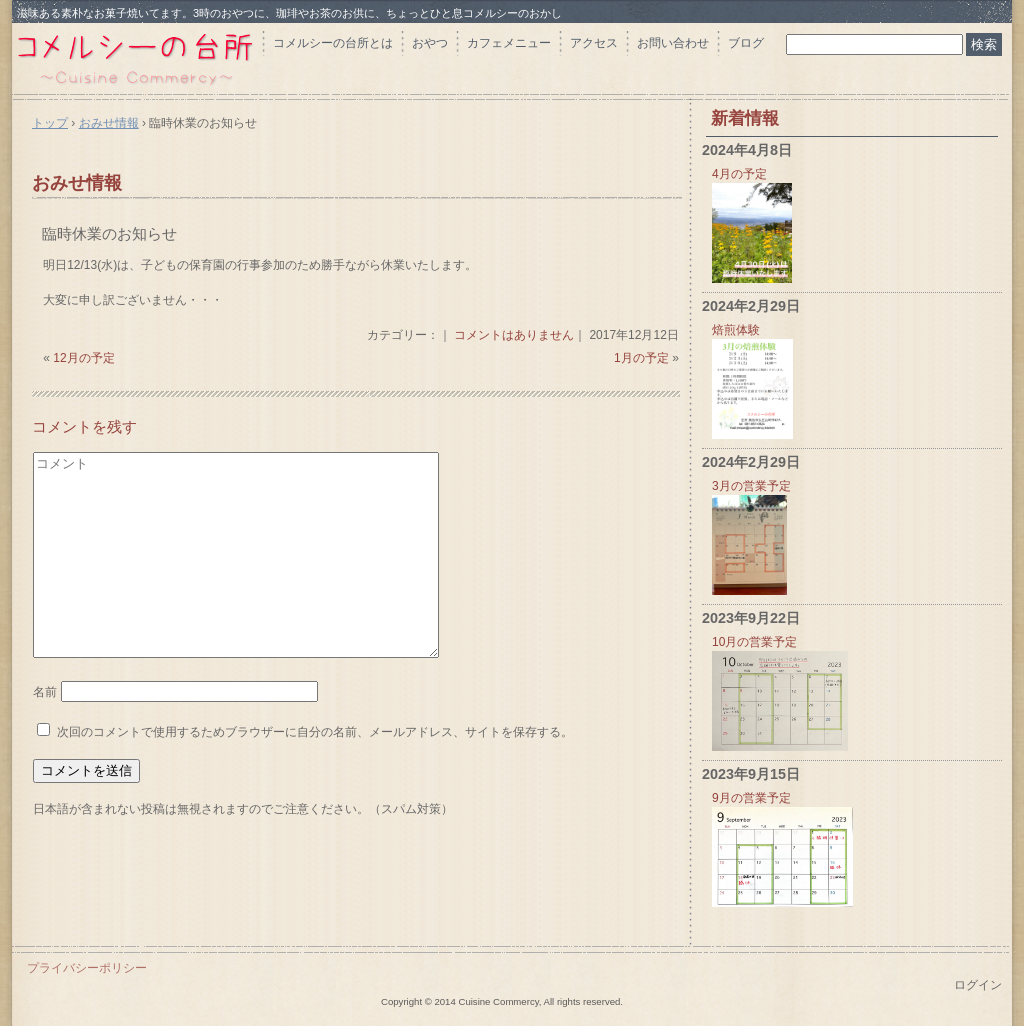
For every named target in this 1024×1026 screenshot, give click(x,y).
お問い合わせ (673, 43)
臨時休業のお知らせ (109, 233)
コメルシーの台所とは (333, 43)
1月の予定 (641, 358)
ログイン (978, 985)
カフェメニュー (509, 43)
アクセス (594, 43)
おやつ (430, 43)
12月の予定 (83, 358)
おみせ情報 (77, 183)
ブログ (746, 43)
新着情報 (745, 118)
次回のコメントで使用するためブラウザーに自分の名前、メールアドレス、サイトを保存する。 (315, 732)
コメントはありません (514, 335)
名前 (45, 692)
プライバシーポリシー (87, 968)
